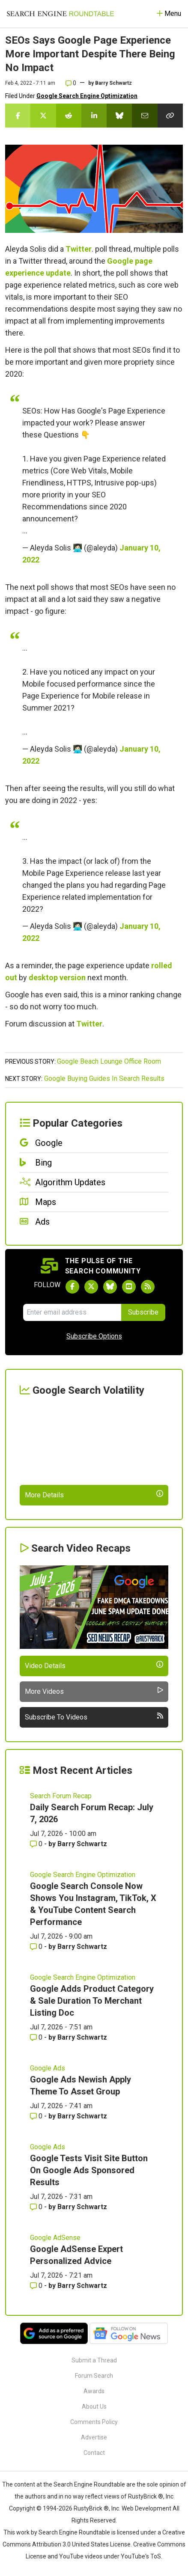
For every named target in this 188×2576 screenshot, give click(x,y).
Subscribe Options (94, 1336)
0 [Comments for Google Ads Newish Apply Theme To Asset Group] (37, 2116)
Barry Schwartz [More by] (113, 83)
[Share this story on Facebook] (17, 116)
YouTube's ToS (141, 2556)
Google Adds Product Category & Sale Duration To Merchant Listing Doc (92, 2001)
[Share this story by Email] (144, 116)
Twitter (79, 248)
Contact (94, 2452)
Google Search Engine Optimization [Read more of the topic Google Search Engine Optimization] (82, 1875)
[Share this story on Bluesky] (119, 116)
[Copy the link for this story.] (170, 116)
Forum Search (94, 2375)
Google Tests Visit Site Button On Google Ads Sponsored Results (89, 2170)
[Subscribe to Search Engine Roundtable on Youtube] (129, 1287)
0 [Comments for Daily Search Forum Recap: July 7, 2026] (37, 1844)
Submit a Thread (94, 2360)
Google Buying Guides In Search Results (104, 1078)
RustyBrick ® (91, 2508)
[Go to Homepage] (60, 13)
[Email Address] (72, 1312)
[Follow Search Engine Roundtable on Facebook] (72, 1287)
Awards (94, 2391)
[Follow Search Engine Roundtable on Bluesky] (110, 1287)
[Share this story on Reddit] (68, 116)
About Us (94, 2406)
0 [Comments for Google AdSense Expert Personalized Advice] (37, 2286)
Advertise (94, 2437)
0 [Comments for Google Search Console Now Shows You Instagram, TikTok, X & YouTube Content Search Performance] (37, 1946)
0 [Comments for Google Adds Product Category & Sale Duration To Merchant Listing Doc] (37, 2037)
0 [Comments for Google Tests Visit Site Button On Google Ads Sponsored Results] (37, 2207)
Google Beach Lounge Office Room (109, 1061)
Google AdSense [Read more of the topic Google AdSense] (55, 2238)
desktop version (57, 977)
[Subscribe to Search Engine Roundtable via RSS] (148, 1287)
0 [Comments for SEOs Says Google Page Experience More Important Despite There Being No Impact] (71, 83)
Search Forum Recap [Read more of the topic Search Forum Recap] (61, 1796)
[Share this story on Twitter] (43, 116)
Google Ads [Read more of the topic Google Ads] (47, 2068)
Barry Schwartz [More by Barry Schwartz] (82, 1844)
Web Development (146, 2508)
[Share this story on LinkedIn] (94, 116)
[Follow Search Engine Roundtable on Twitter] (91, 1287)
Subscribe (143, 1312)
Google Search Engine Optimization (86, 95)
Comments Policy (94, 2421)
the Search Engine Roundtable (84, 2484)
